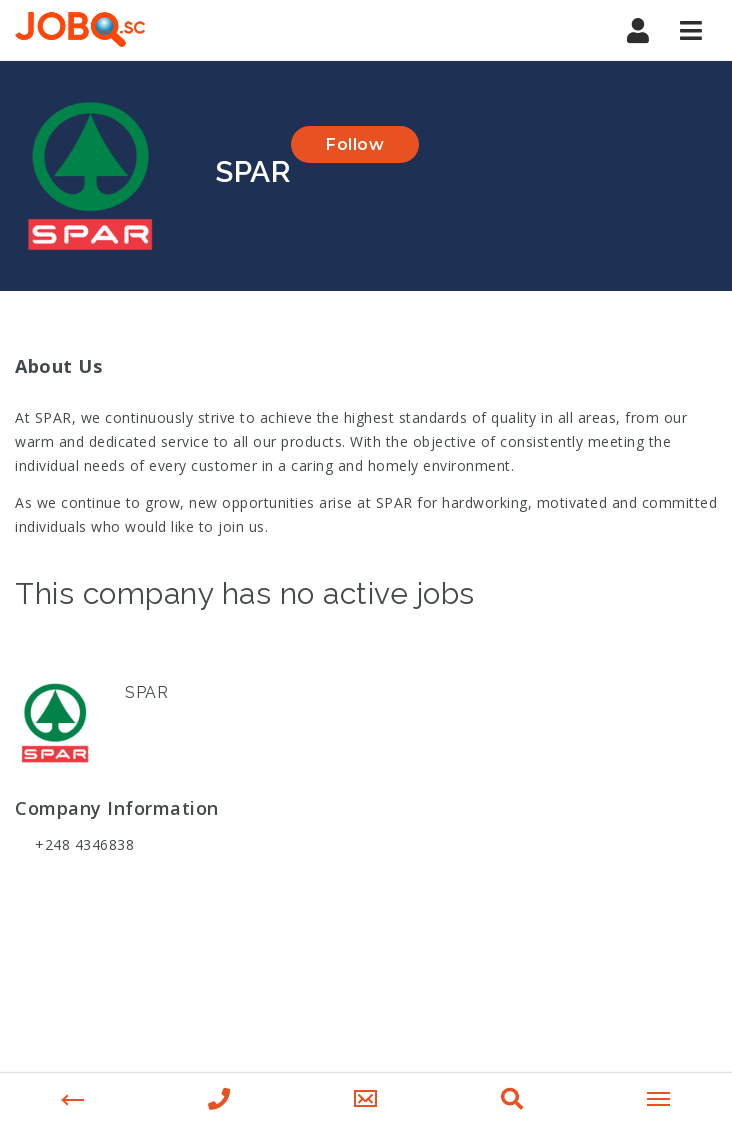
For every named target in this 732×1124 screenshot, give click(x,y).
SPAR (146, 692)
